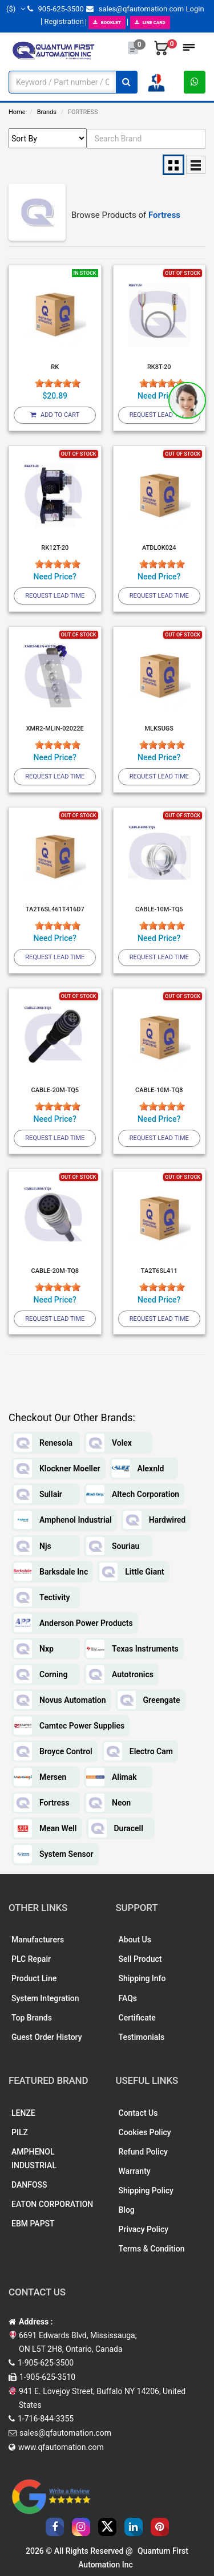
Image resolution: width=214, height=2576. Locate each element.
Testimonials (142, 2037)
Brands (46, 112)
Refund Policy (143, 2151)
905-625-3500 (55, 9)
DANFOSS (29, 2184)
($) (15, 9)
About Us (135, 1939)
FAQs (128, 1998)
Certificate (137, 2017)
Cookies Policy (145, 2132)
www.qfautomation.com (61, 2447)
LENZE (23, 2112)
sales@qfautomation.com (135, 9)
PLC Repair (31, 1959)
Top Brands (31, 2017)
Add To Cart (54, 415)
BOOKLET (107, 22)
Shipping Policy (146, 2190)
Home (17, 112)
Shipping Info (142, 1978)
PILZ (19, 2132)
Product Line (33, 1978)
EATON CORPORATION (52, 2204)
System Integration (45, 1998)
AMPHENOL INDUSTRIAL (33, 2158)
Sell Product (140, 1959)
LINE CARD (150, 22)
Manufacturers (37, 1939)
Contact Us (138, 2112)
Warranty (135, 2171)
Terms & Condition (152, 2248)
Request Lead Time (159, 415)
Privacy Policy (144, 2229)
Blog (127, 2209)
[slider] (57, 383)
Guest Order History (46, 2037)
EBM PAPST (33, 2223)
